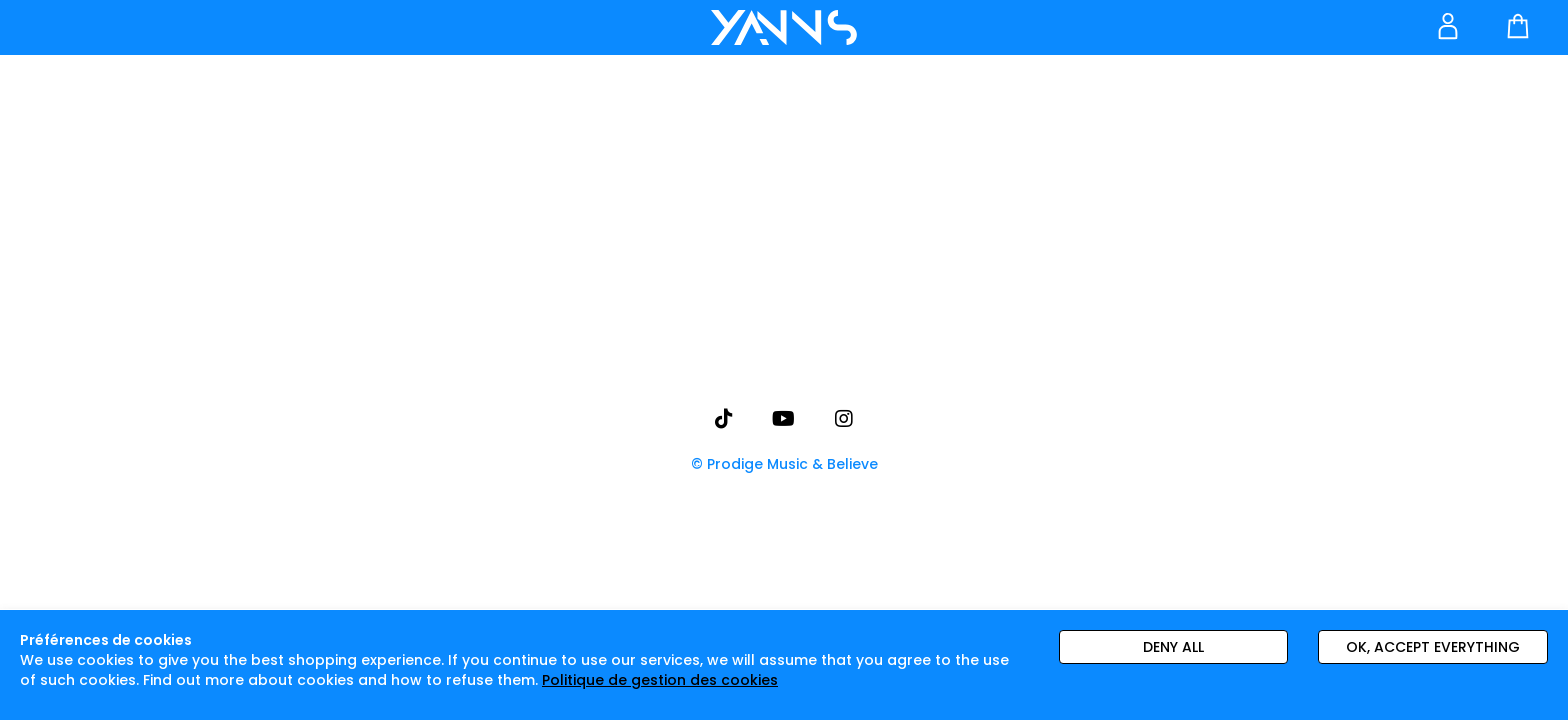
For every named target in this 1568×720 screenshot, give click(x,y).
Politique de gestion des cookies (660, 680)
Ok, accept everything (1433, 647)
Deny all (1173, 647)
